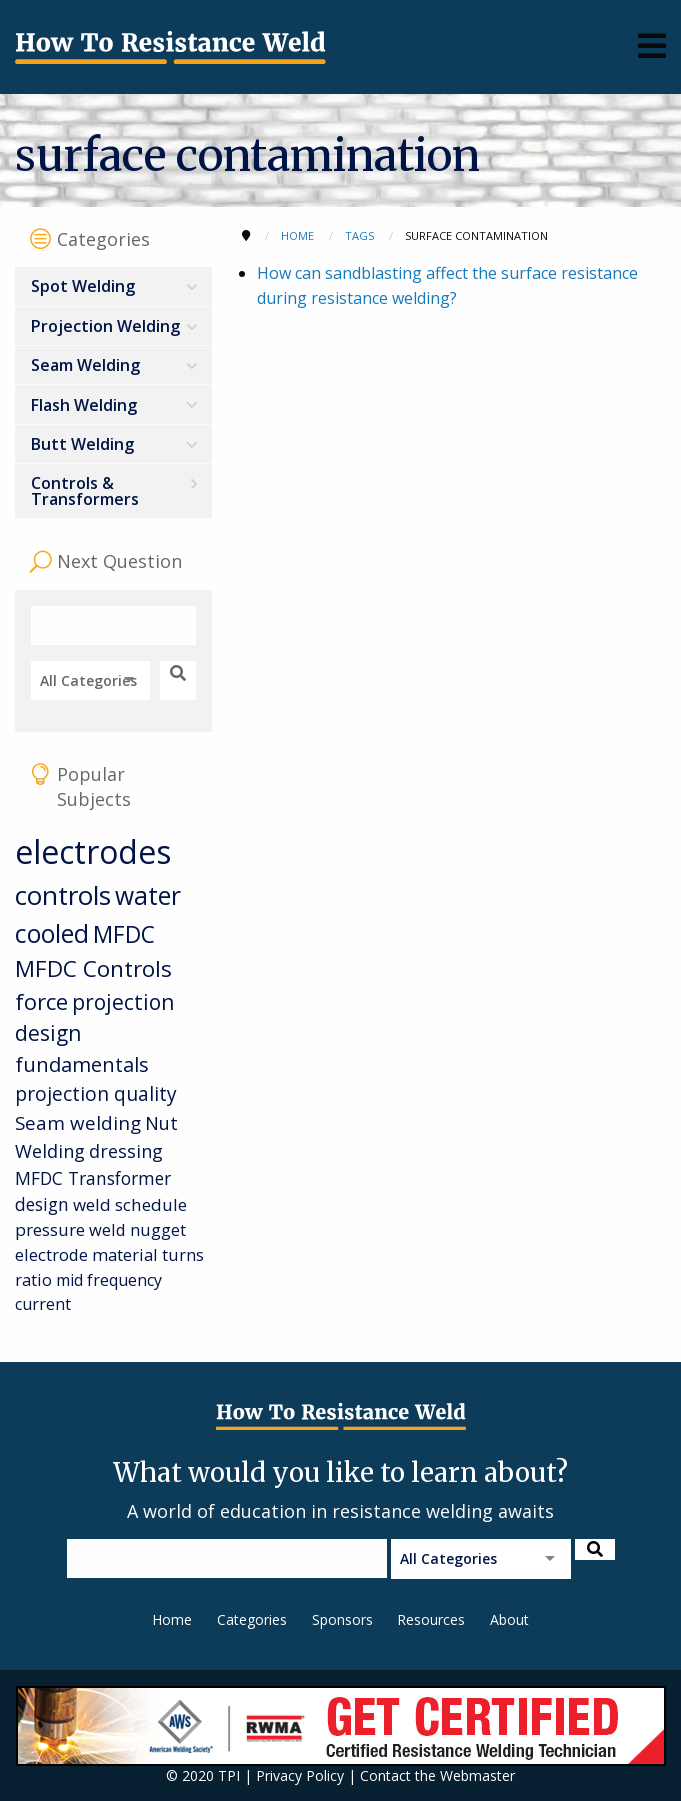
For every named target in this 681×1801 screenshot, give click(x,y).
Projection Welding (105, 326)
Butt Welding (82, 444)
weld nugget (137, 1229)
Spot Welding (83, 286)
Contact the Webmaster (437, 1775)
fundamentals (82, 1064)
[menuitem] (113, 286)
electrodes (93, 851)
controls (63, 895)
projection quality (96, 1093)
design (42, 1204)
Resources (431, 1619)
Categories (252, 1619)
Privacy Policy (300, 1775)
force (41, 1001)
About (509, 1619)
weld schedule (130, 1204)
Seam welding (78, 1122)
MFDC (124, 934)
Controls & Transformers (85, 491)
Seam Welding (85, 365)
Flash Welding (84, 405)
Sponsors (342, 1619)
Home (172, 1619)
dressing (126, 1151)
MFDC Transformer (93, 1178)
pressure (50, 1229)
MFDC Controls (93, 968)
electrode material (86, 1254)
